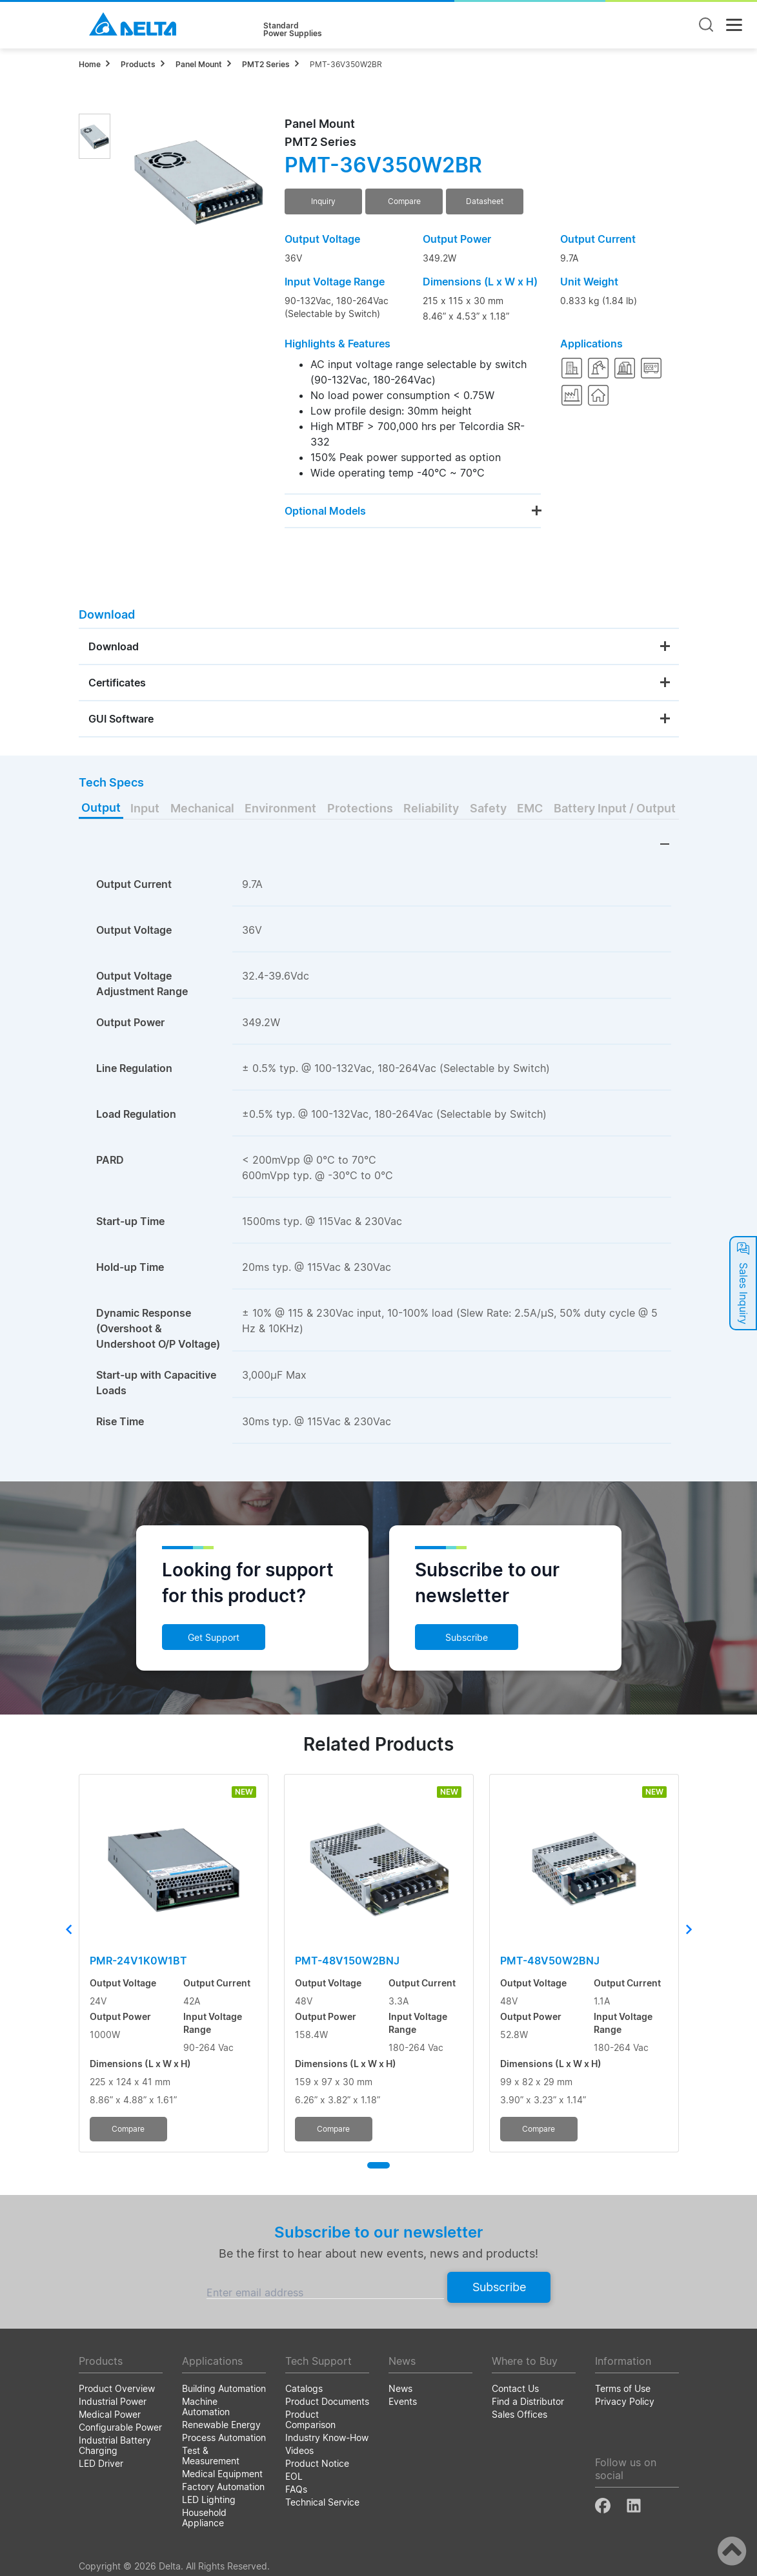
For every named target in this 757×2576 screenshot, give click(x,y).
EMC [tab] (530, 808)
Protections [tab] (360, 808)
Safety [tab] (488, 808)
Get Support (213, 1637)
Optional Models (325, 510)
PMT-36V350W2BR (346, 64)
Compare (404, 201)
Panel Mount (199, 64)
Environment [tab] (280, 808)
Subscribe (466, 1637)
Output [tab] (101, 807)
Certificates (117, 682)
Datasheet (484, 201)
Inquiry (323, 201)
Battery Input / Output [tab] (615, 808)
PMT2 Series (266, 64)
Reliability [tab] (431, 808)
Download (113, 646)
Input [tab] (144, 808)
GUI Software (121, 718)
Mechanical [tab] (202, 808)
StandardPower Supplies (292, 29)
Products (138, 64)
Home (90, 64)
